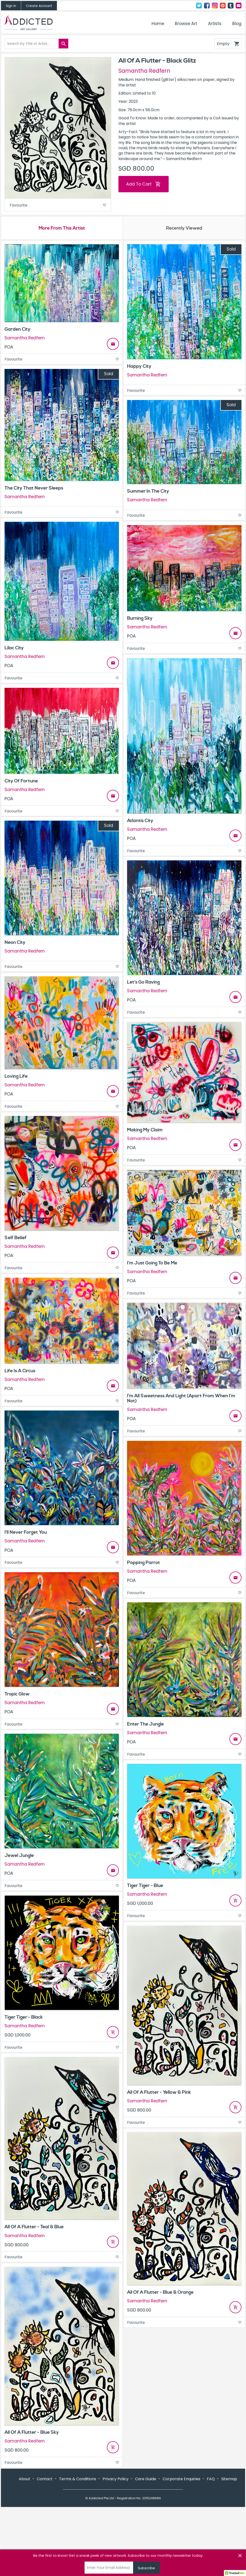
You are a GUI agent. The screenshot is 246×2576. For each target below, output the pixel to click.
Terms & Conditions (77, 2480)
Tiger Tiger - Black (24, 2019)
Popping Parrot (143, 1564)
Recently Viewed (184, 229)
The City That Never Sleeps (34, 489)
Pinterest (223, 5)
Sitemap (229, 2480)
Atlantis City (140, 822)
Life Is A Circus (20, 1372)
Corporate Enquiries (181, 2480)
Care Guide (145, 2480)
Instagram (215, 5)
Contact (238, 5)
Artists (214, 23)
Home (158, 23)
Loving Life (16, 1078)
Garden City (18, 331)
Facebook (207, 5)
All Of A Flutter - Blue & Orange (160, 2294)
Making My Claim (145, 1131)
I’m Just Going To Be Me (152, 1264)
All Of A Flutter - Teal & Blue (34, 2228)
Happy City (139, 368)
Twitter (199, 5)
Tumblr (231, 5)
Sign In (11, 6)
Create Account (39, 6)
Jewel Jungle (19, 1857)
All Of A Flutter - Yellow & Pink (159, 2094)
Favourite (58, 205)
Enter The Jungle (145, 1725)
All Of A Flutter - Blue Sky (32, 2434)
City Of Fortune (21, 782)
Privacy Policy (116, 2480)
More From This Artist (62, 229)
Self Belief (16, 1239)
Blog (236, 23)
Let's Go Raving (143, 983)
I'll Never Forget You (26, 1534)
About (24, 2480)
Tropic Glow (17, 1695)
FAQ (211, 2480)
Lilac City (14, 649)
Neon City (15, 944)
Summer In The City (148, 493)
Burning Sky (140, 620)
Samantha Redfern (144, 70)
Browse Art (186, 23)
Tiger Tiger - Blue (145, 1887)
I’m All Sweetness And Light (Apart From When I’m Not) (181, 1399)
